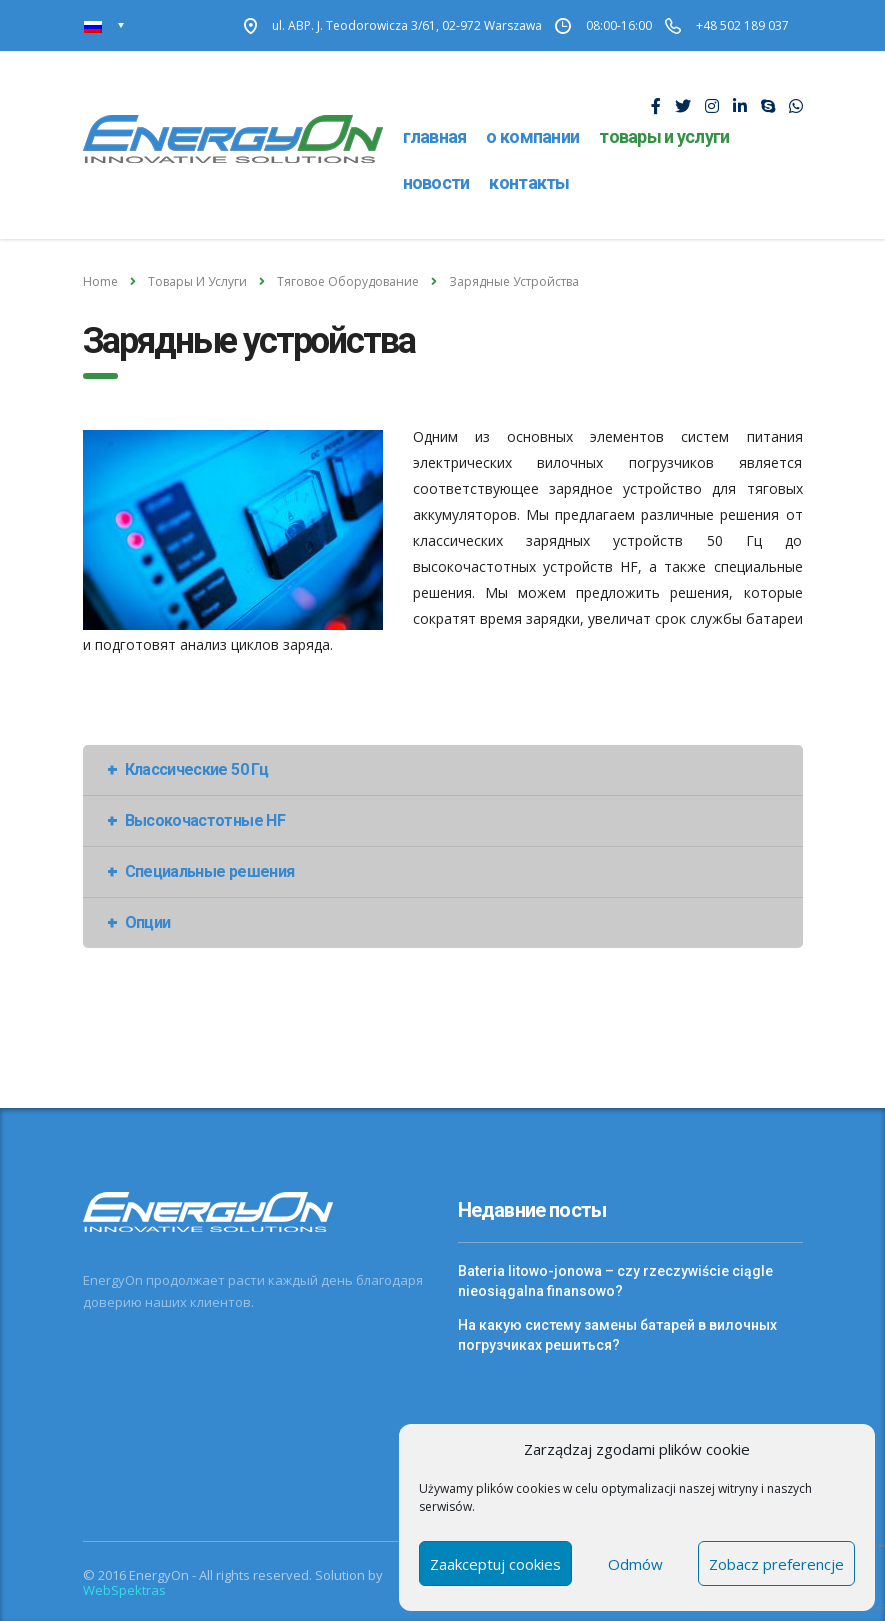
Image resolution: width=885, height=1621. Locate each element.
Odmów (635, 1564)
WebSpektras (124, 1590)
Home (100, 281)
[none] (104, 25)
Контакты (529, 182)
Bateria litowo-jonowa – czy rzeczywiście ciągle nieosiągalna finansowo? (615, 1281)
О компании (532, 136)
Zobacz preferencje (776, 1564)
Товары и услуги (664, 136)
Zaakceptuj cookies (495, 1564)
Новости (436, 182)
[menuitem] (104, 25)
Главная (435, 136)
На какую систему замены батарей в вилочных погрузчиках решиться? (617, 1335)
